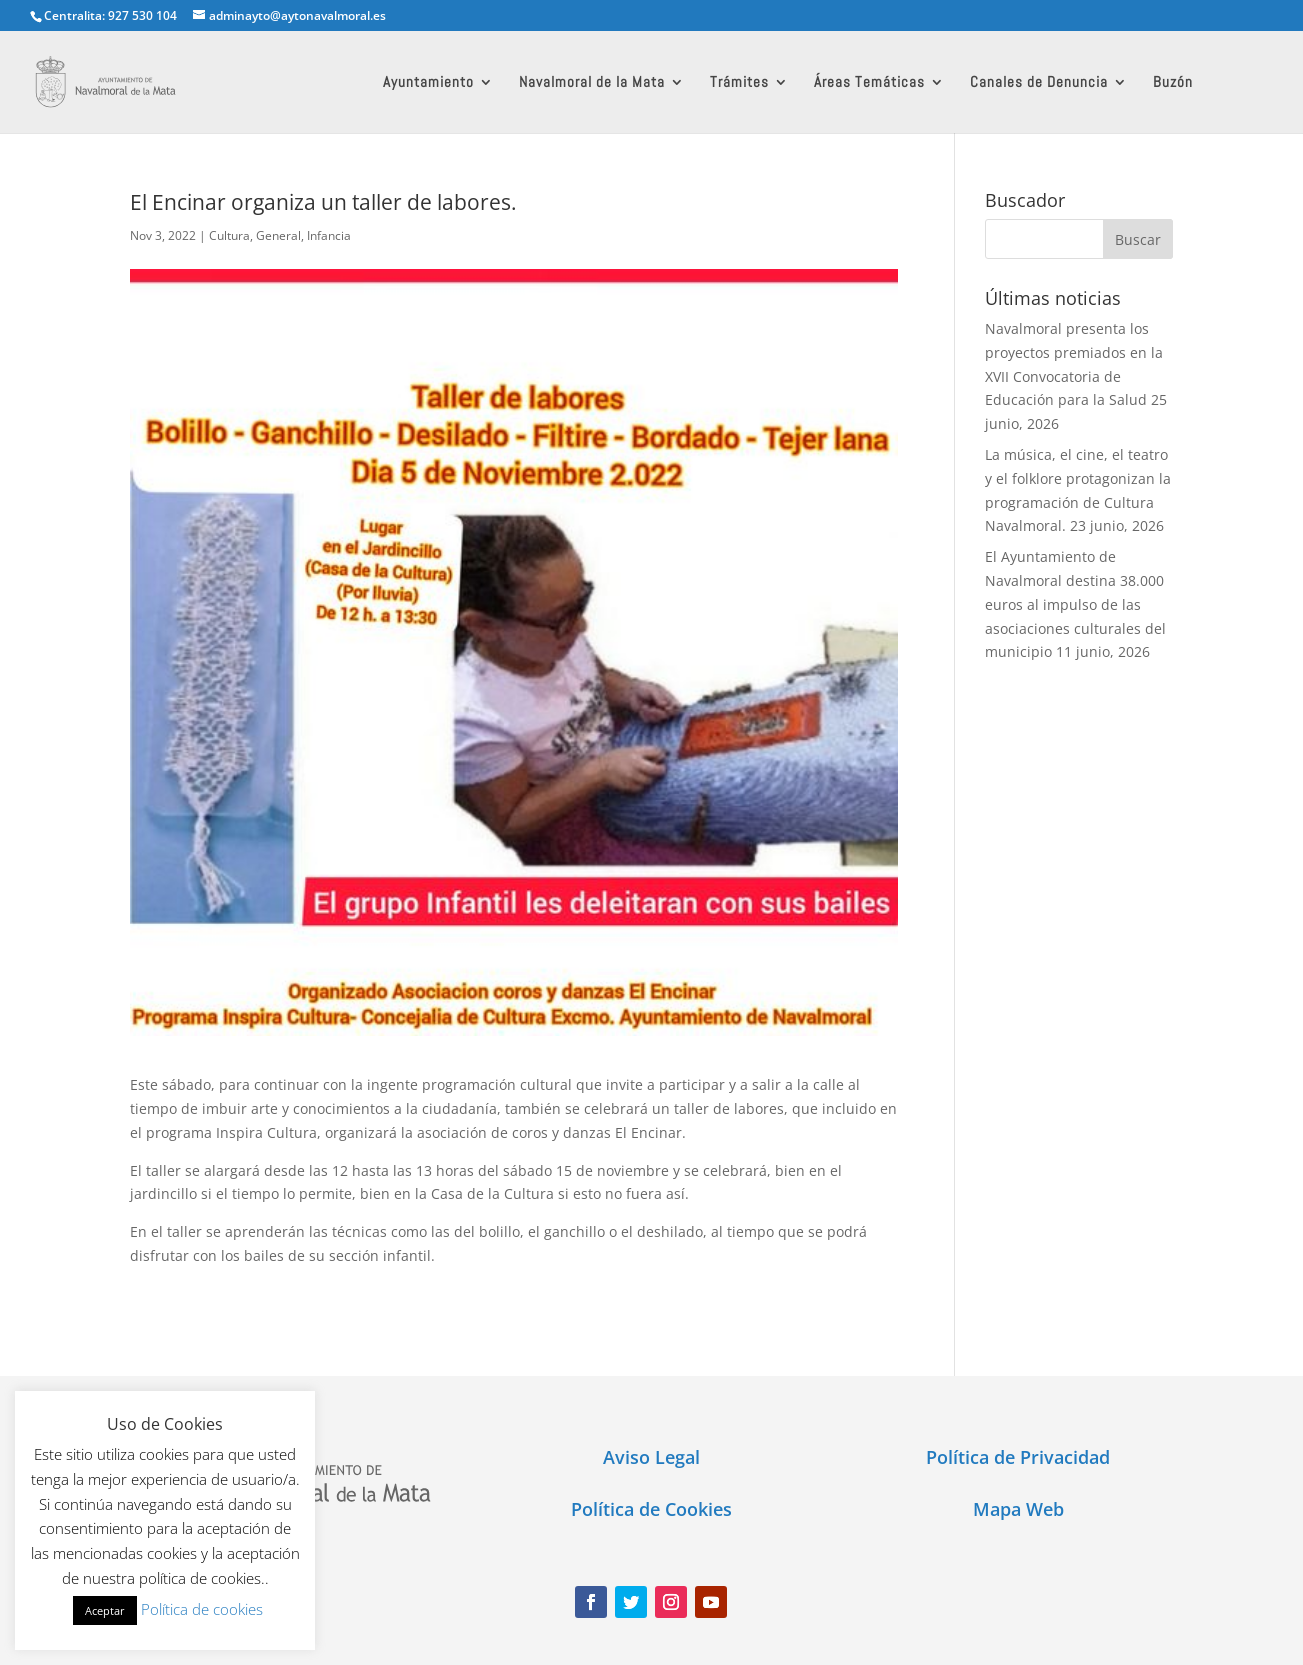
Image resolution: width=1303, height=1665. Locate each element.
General (278, 235)
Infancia (329, 235)
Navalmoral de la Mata (592, 83)
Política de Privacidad (1018, 1457)
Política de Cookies (651, 1509)
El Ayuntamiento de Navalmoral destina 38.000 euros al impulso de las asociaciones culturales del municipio (1075, 604)
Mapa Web (1018, 1509)
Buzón (1173, 83)
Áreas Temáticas (869, 83)
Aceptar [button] (105, 1610)
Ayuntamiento (428, 83)
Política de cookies (202, 1609)
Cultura (229, 235)
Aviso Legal (651, 1457)
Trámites (739, 83)
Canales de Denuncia (1039, 83)
